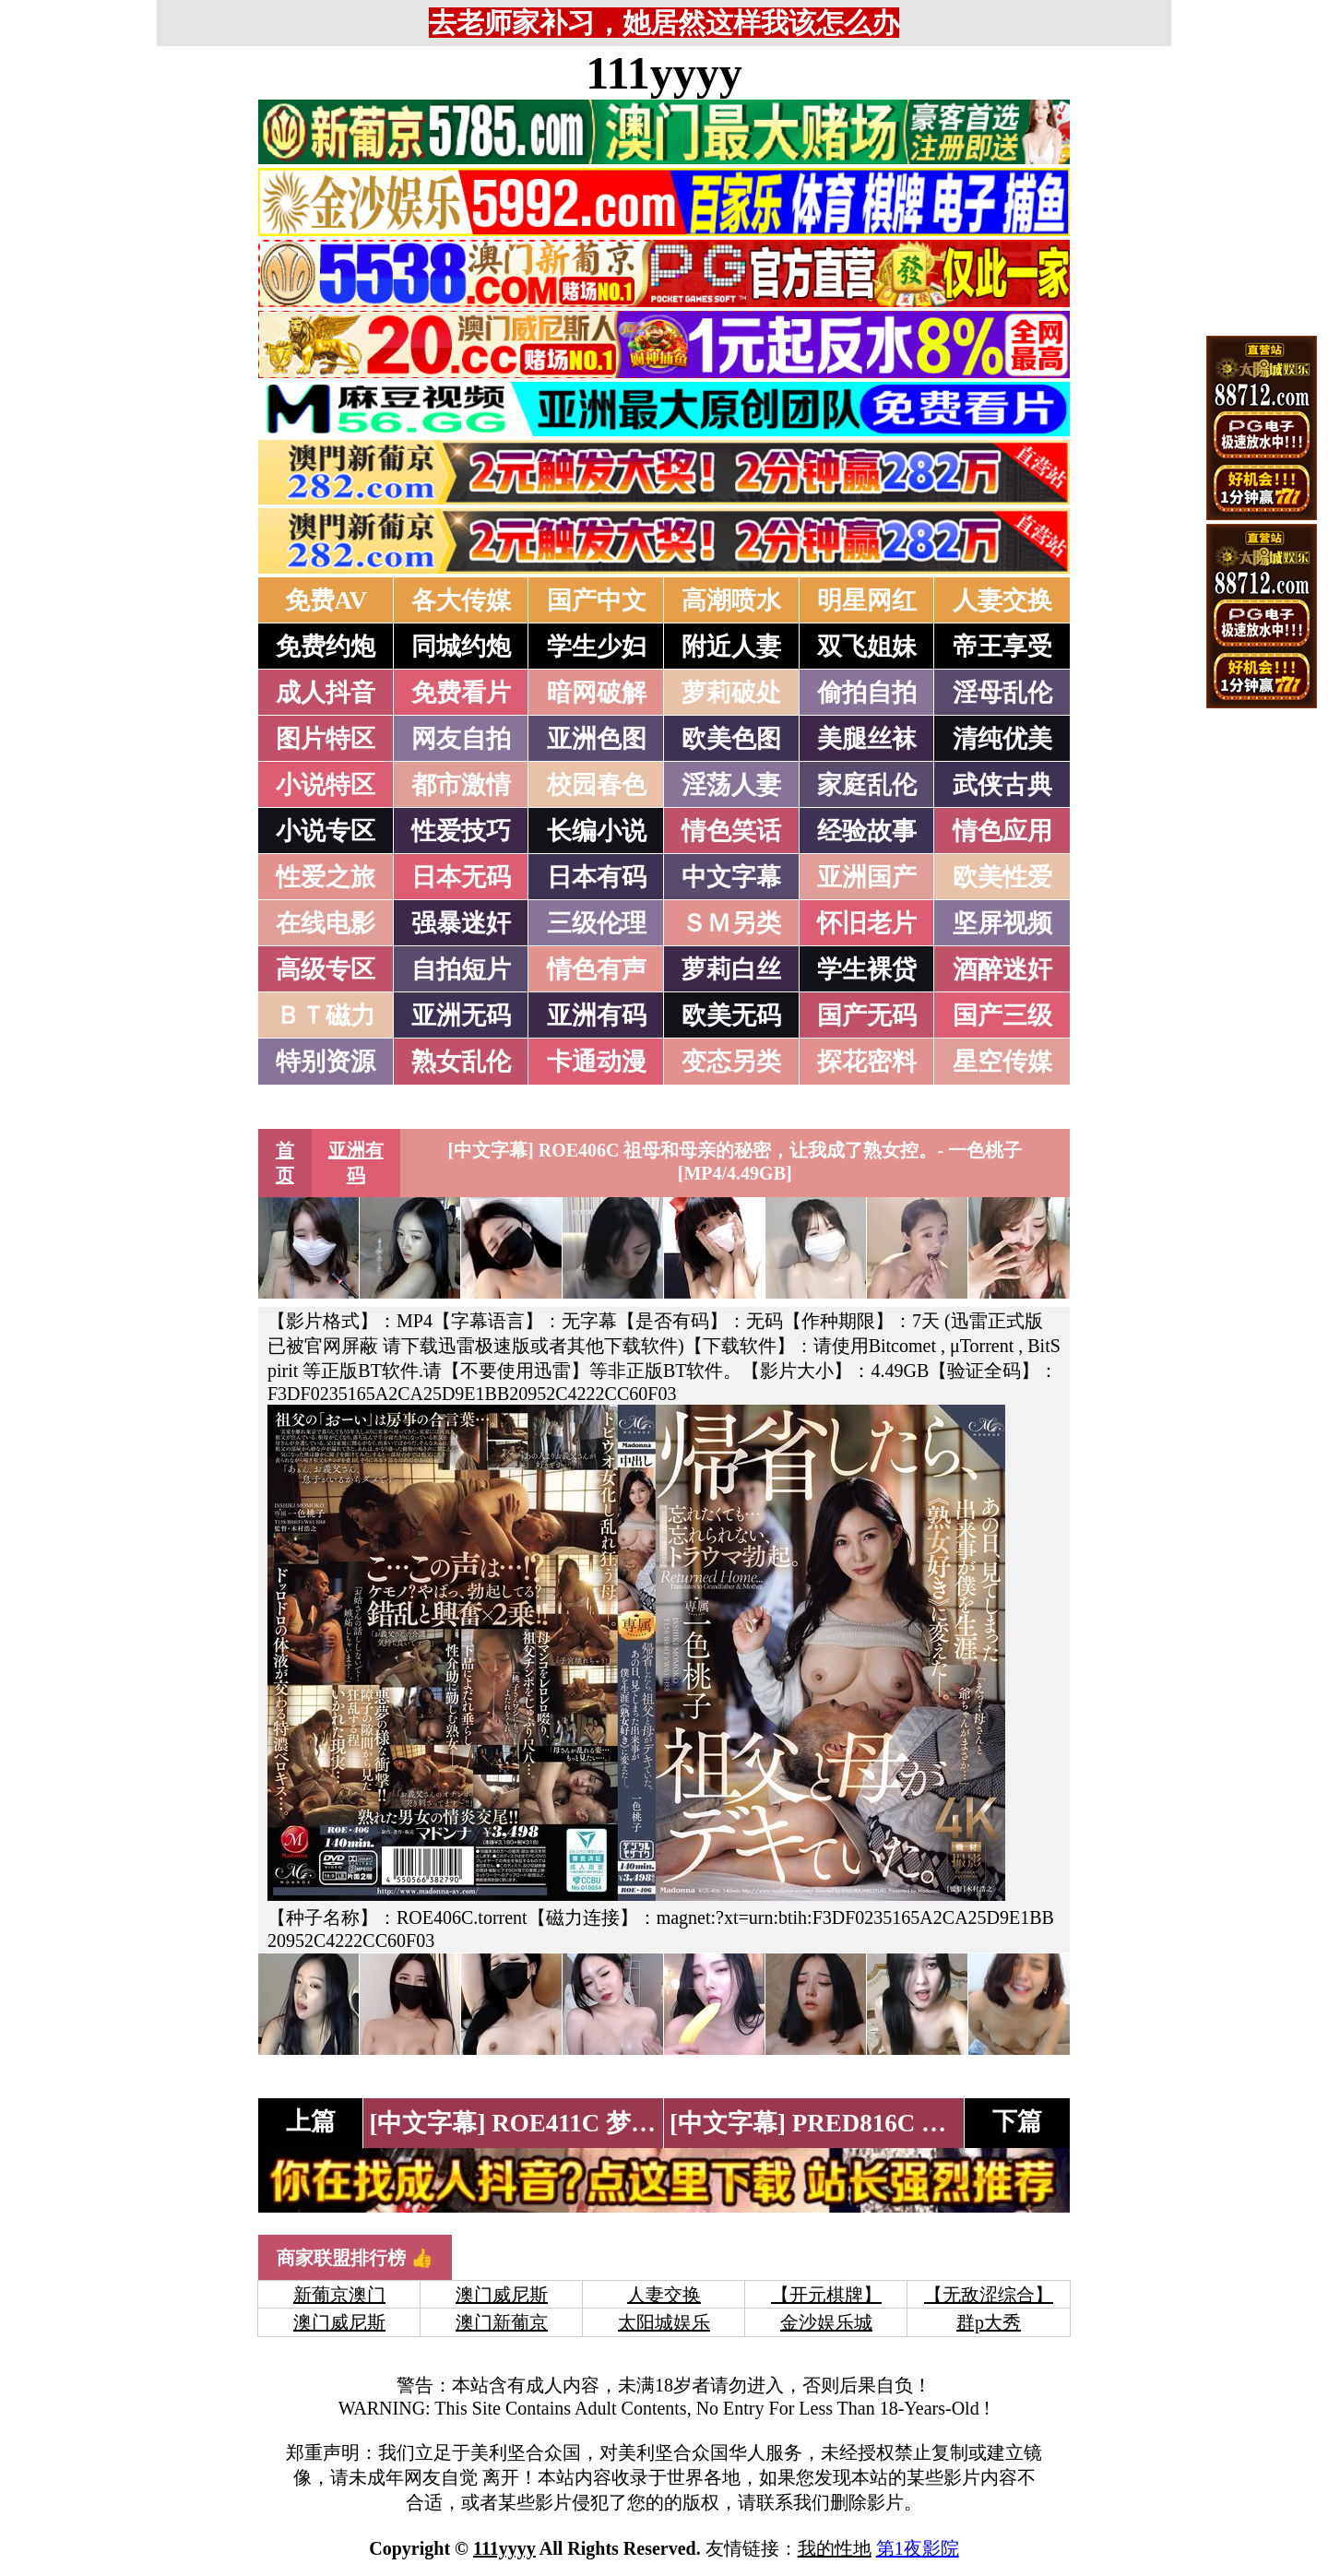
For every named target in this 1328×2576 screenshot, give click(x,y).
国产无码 (867, 1015)
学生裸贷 (867, 969)
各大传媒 (461, 600)
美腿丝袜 (867, 739)
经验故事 (867, 831)
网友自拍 (461, 739)
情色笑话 (731, 831)
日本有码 (596, 877)
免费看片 (461, 692)
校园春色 (596, 785)
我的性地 (835, 2548)
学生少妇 (596, 646)
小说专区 (325, 831)
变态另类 (731, 1061)
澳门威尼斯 (502, 2295)
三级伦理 (596, 923)
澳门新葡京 (502, 2322)
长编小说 (596, 831)
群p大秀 (988, 2322)
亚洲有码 (596, 1015)
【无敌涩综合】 (988, 2295)
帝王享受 (1002, 646)
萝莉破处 (731, 692)
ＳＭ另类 (731, 923)
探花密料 (867, 1061)
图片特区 (325, 739)
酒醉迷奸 (1002, 969)
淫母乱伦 (1002, 692)
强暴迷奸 (461, 923)
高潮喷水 (731, 600)
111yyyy (663, 73)
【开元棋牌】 (826, 2295)
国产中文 (596, 600)
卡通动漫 (596, 1061)
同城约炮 (461, 646)
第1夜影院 (917, 2548)
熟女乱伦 (461, 1061)
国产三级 (1002, 1015)
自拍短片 (461, 969)
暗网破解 (596, 692)
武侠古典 (1002, 785)
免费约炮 (325, 646)
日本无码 (461, 877)
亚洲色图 (596, 739)
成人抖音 (325, 692)
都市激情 (461, 785)
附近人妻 (731, 646)
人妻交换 (1002, 600)
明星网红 (867, 600)
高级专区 (325, 969)
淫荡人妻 (731, 785)
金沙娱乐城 (826, 2322)
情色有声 (596, 969)
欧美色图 (731, 739)
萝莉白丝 (731, 969)
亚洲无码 (461, 1015)
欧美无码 (731, 1015)
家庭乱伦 (867, 785)
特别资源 (325, 1061)
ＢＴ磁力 (325, 1015)
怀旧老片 (867, 923)
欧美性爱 (1002, 877)
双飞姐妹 (867, 646)
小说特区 (325, 785)
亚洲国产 (867, 877)
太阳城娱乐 (664, 2322)
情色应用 (1002, 831)
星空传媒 (1002, 1061)
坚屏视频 (1002, 923)
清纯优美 (1002, 739)
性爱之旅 (325, 877)
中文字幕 (731, 877)
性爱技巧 (461, 831)
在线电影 (325, 923)
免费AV (326, 600)
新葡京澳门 (339, 2295)
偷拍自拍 (867, 692)
